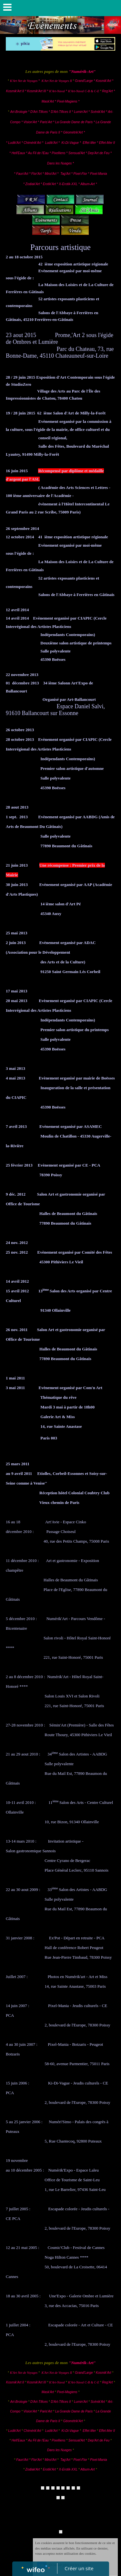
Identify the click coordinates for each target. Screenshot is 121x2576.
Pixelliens (58, 153)
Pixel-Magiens (67, 101)
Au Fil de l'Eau (39, 153)
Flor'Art (36, 173)
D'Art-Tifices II (61, 112)
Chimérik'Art (32, 142)
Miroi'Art (50, 173)
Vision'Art (31, 122)
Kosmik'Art (103, 81)
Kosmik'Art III (37, 91)
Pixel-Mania (98, 173)
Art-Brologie (18, 112)
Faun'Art (22, 173)
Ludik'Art (14, 142)
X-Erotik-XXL (68, 184)
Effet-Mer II (107, 142)
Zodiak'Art (32, 184)
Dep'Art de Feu (98, 153)
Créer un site (79, 2568)
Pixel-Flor (81, 173)
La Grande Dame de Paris (74, 122)
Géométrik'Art (73, 132)
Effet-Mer (90, 142)
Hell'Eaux (18, 153)
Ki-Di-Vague (70, 142)
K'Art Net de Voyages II (57, 81)
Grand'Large (84, 81)
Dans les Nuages (59, 163)
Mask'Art (48, 101)
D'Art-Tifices (39, 112)
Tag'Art (65, 173)
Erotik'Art (49, 184)
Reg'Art (107, 91)
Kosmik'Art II (15, 91)
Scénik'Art (98, 112)
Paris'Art (46, 122)
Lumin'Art (80, 112)
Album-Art (88, 184)
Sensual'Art (76, 153)
